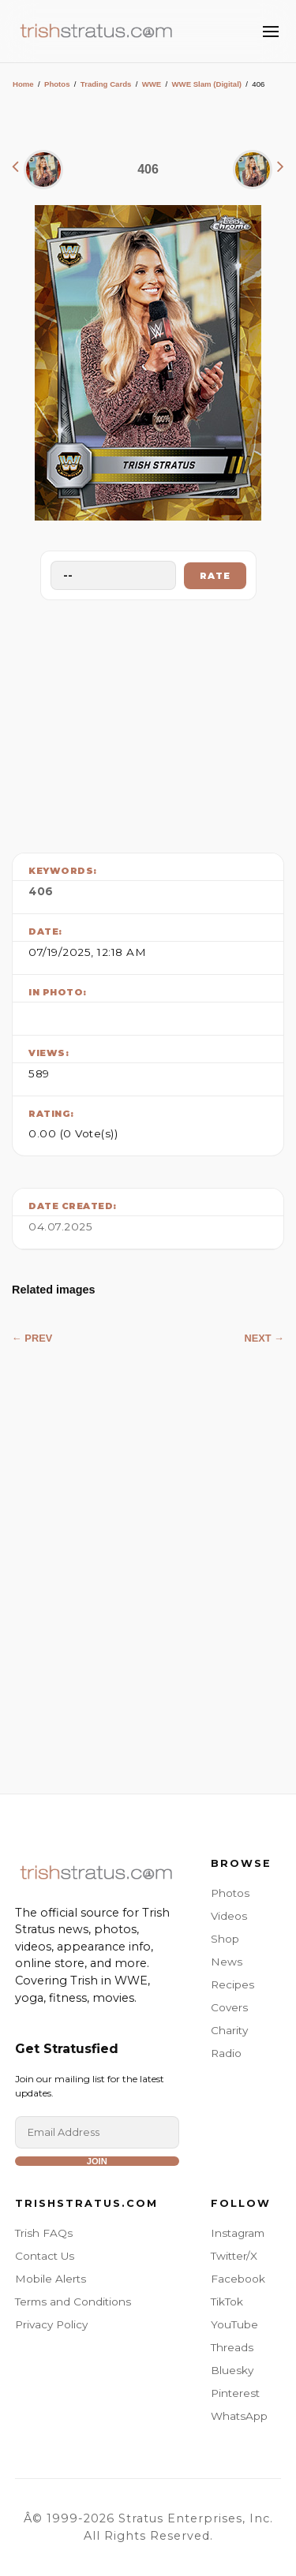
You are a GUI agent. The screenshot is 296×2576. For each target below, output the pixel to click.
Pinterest (235, 2393)
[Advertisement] (148, 722)
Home (23, 84)
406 (41, 891)
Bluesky (232, 2370)
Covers (229, 2007)
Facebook (238, 2278)
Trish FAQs (44, 2233)
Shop (225, 1938)
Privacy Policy (51, 2324)
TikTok (227, 2301)
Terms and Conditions (73, 2301)
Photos (57, 84)
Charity (229, 2030)
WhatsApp (239, 2416)
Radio (226, 2053)
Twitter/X (234, 2255)
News (226, 1961)
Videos (229, 1916)
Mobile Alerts (50, 2278)
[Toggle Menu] (270, 31)
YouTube (234, 2324)
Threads (232, 2347)
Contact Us (44, 2255)
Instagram (237, 2233)
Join (97, 2161)
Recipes (232, 1984)
